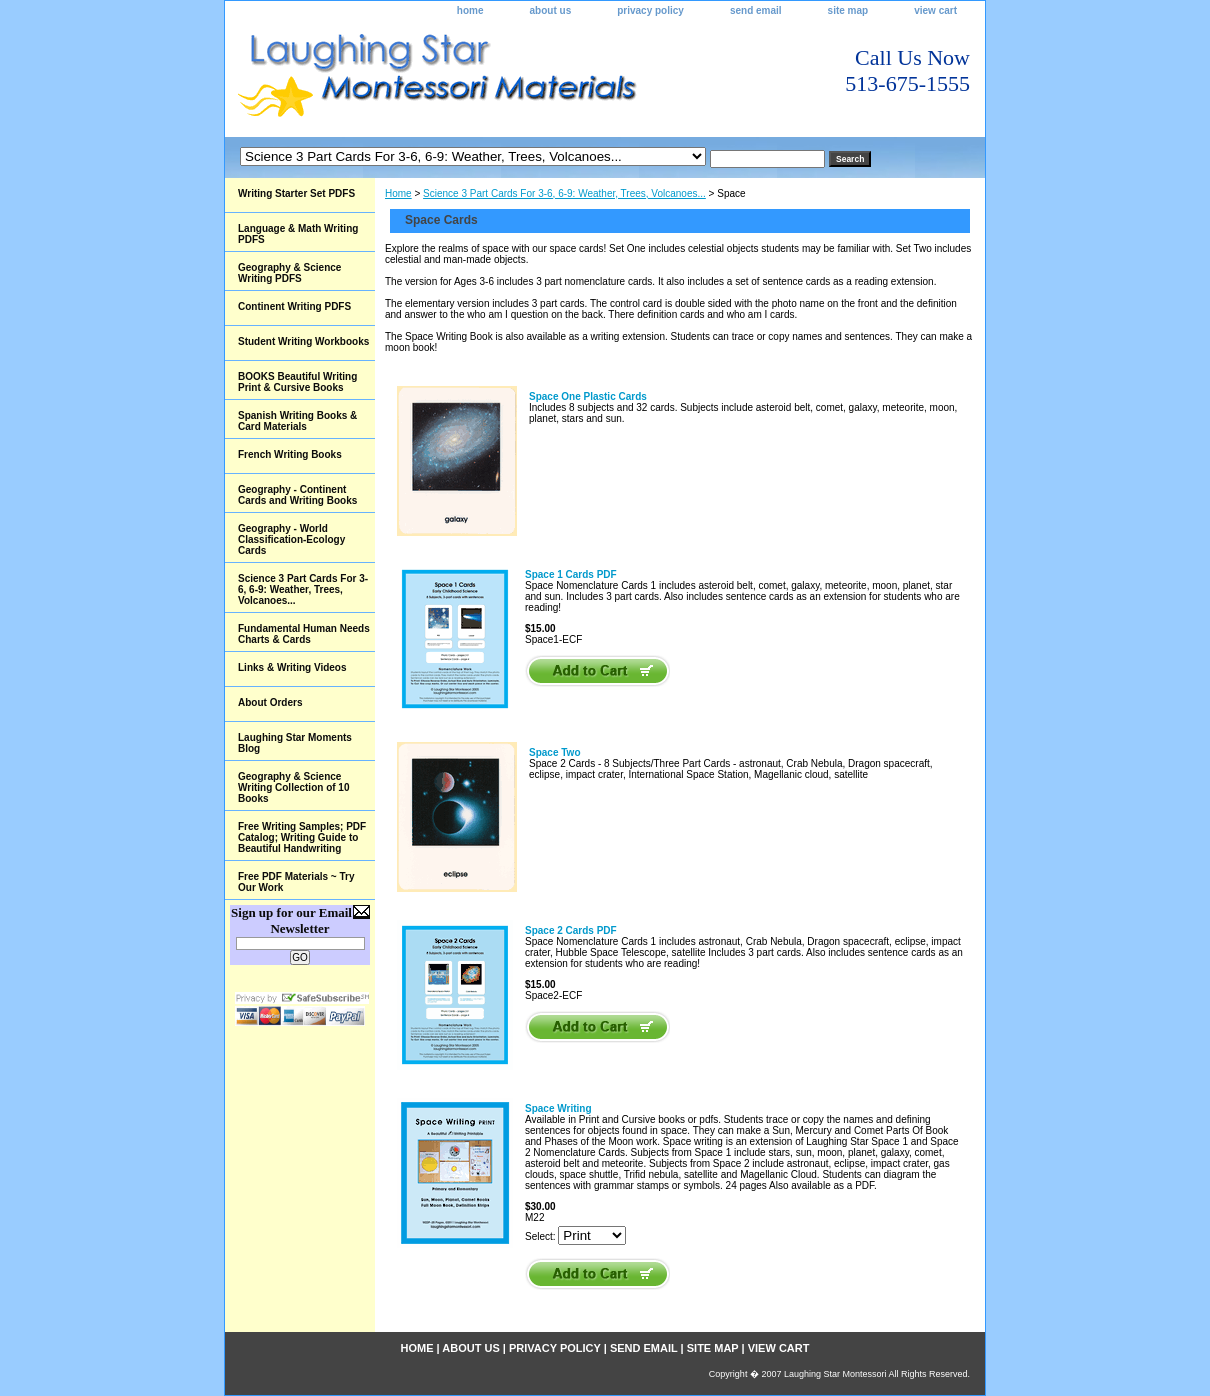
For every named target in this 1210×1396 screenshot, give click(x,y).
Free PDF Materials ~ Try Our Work (296, 882)
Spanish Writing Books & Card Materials (297, 421)
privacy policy (650, 10)
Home (398, 193)
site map (848, 10)
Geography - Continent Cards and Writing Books (297, 495)
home (470, 10)
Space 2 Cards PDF (571, 930)
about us (551, 10)
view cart (935, 10)
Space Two (555, 752)
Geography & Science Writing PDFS (289, 273)
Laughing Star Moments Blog (295, 743)
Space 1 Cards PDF (571, 574)
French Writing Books (290, 454)
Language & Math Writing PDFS (298, 234)
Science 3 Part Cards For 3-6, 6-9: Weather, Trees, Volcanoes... (564, 193)
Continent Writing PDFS (294, 306)
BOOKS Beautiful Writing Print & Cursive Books (297, 382)
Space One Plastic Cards (588, 396)
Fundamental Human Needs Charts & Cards (304, 634)
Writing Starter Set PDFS (296, 193)
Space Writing (558, 1108)
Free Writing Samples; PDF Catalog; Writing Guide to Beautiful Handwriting (302, 837)
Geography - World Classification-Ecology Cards (291, 539)
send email (756, 10)
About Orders (270, 702)
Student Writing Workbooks (303, 341)
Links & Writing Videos (292, 667)
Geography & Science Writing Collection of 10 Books (293, 787)
